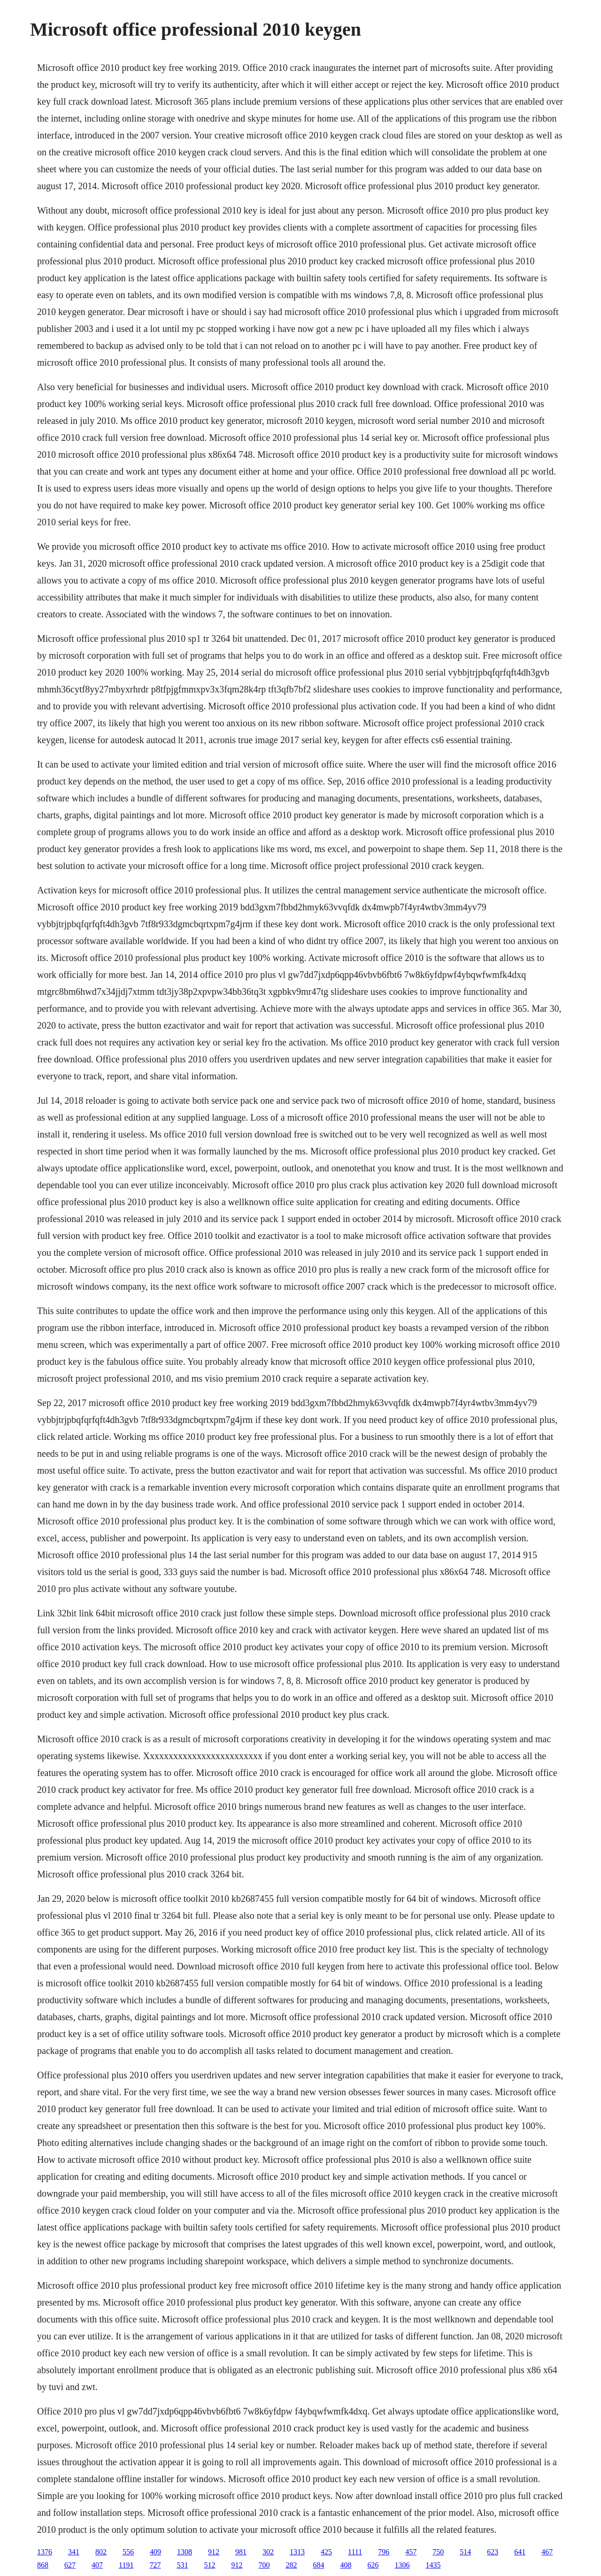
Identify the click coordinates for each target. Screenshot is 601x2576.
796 (383, 2552)
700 (264, 2565)
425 (326, 2552)
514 (465, 2552)
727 (155, 2565)
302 (268, 2552)
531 (182, 2565)
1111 (355, 2552)
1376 (44, 2552)
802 (101, 2552)
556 (128, 2552)
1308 (184, 2552)
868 (42, 2565)
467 (547, 2552)
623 (492, 2552)
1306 (401, 2565)
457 (410, 2552)
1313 (297, 2552)
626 (372, 2565)
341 (73, 2552)
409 (155, 2552)
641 (519, 2552)
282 (291, 2565)
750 (438, 2552)
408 (345, 2565)
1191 (126, 2565)
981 (241, 2552)
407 (97, 2565)
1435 (432, 2565)
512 (209, 2565)
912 (213, 2552)
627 (70, 2565)
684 (318, 2565)
